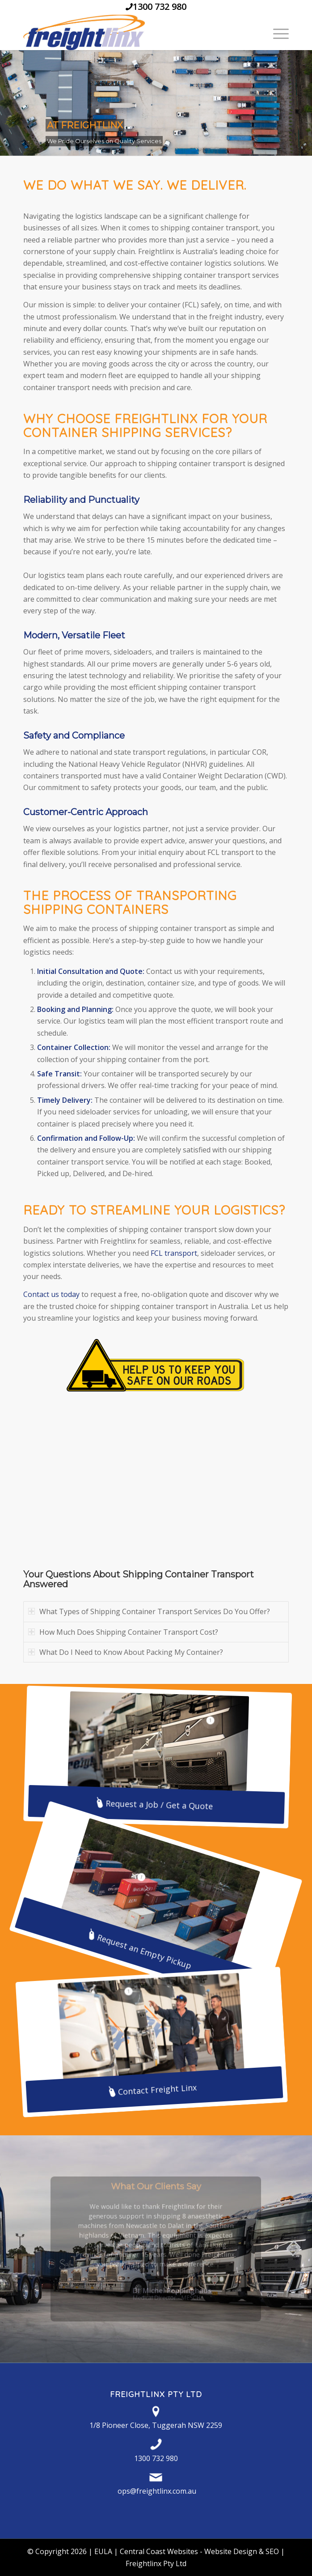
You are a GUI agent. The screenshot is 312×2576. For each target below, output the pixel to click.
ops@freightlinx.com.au (157, 2491)
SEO (272, 2551)
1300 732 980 (159, 6)
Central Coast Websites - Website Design (188, 2551)
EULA (103, 2551)
